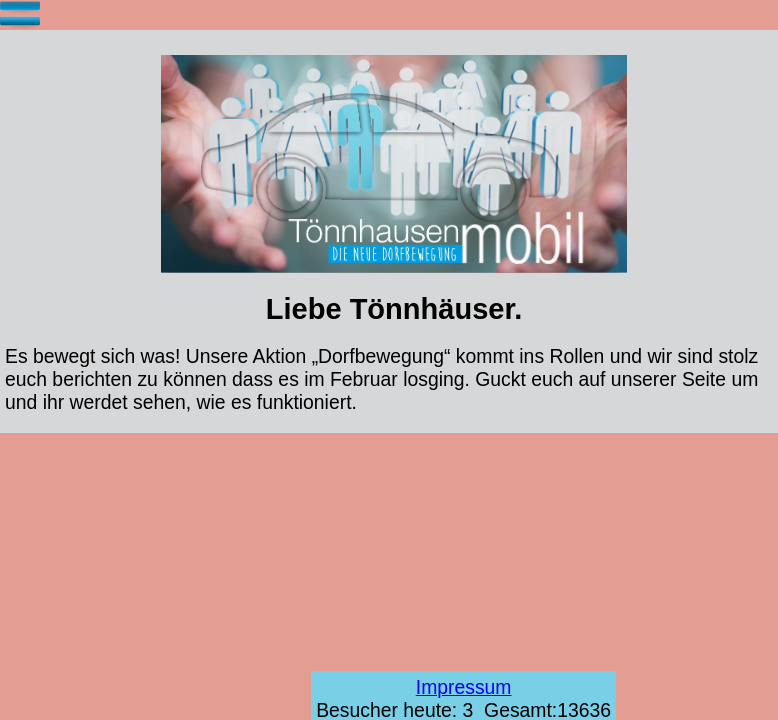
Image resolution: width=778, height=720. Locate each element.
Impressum (464, 687)
